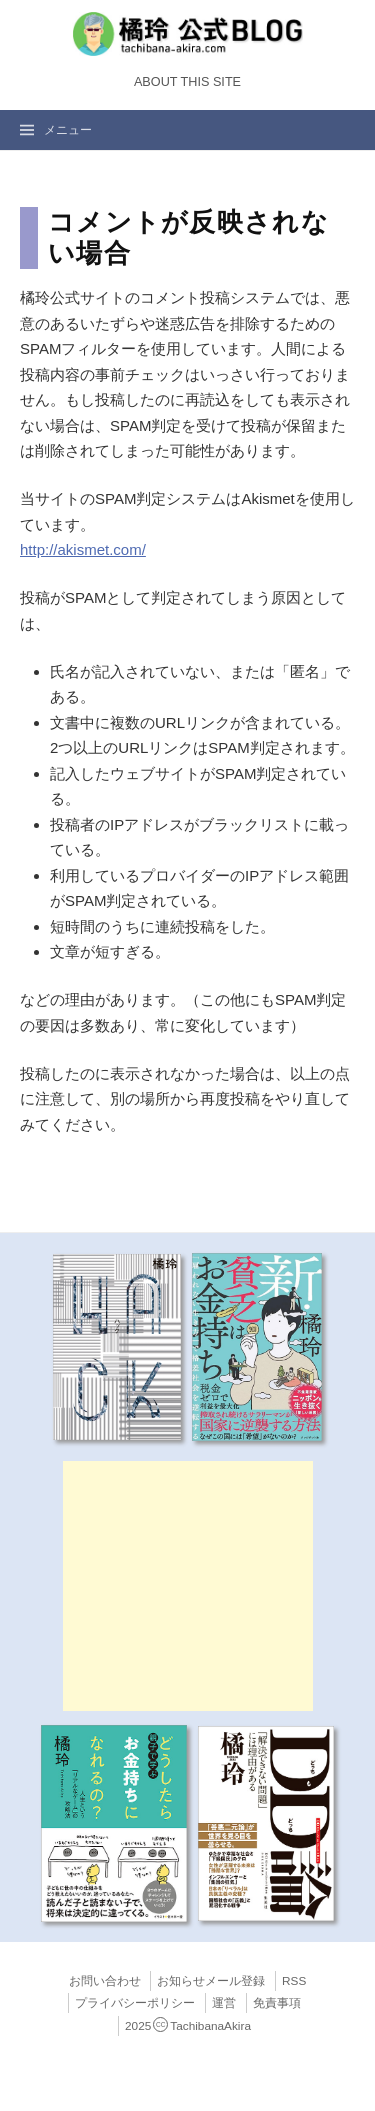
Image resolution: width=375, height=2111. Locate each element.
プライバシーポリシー (135, 2003)
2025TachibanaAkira (188, 2026)
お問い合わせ (105, 1981)
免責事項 (277, 2003)
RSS (294, 1981)
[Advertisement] (188, 1586)
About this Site (187, 82)
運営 (224, 2003)
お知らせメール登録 (211, 1981)
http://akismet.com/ (83, 549)
